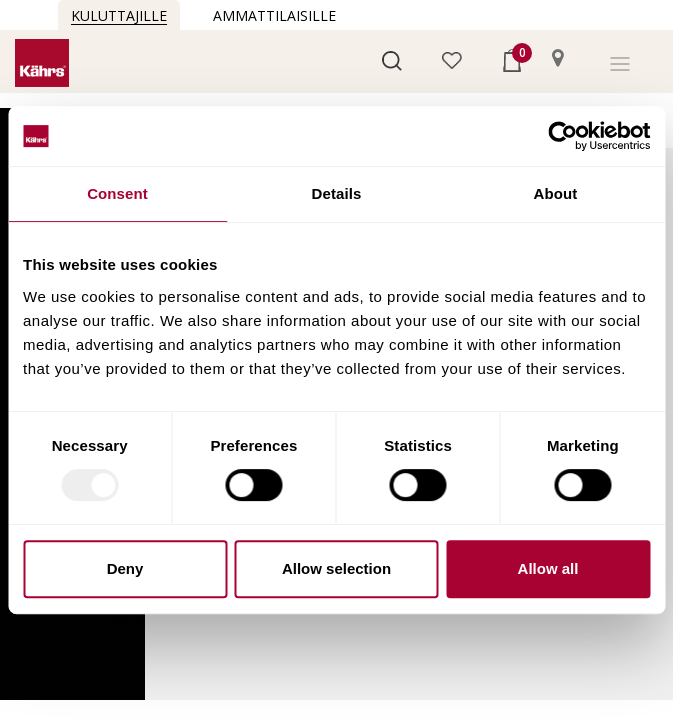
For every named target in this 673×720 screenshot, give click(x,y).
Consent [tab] (117, 193)
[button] (392, 59)
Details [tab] (337, 193)
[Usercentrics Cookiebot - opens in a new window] (562, 136)
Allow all (548, 568)
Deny (125, 568)
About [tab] (556, 193)
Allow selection (336, 568)
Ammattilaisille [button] (274, 15)
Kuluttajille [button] (119, 15)
